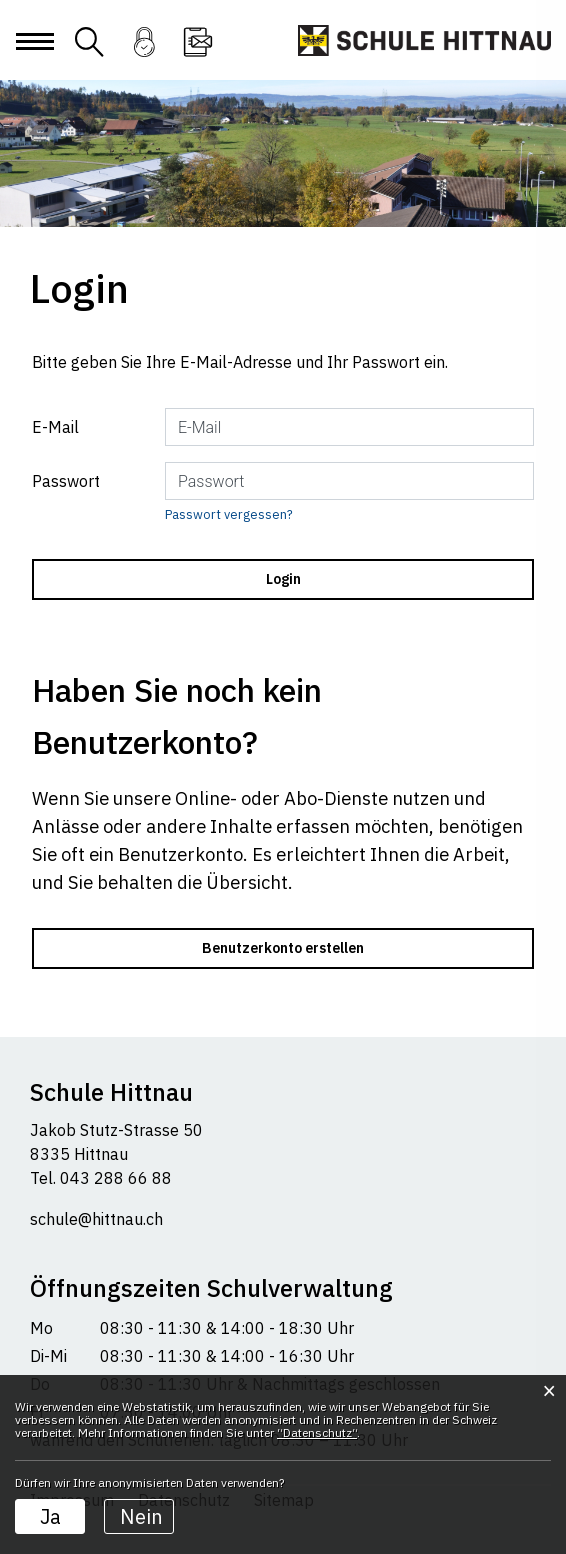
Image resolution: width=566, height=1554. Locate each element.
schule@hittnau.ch (96, 1219)
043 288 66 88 (114, 1178)
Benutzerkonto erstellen (283, 948)
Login (144, 54)
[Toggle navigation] (34, 57)
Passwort (66, 481)
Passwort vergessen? (229, 514)
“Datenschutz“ (317, 1432)
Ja (50, 1516)
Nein (141, 1516)
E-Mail (55, 427)
